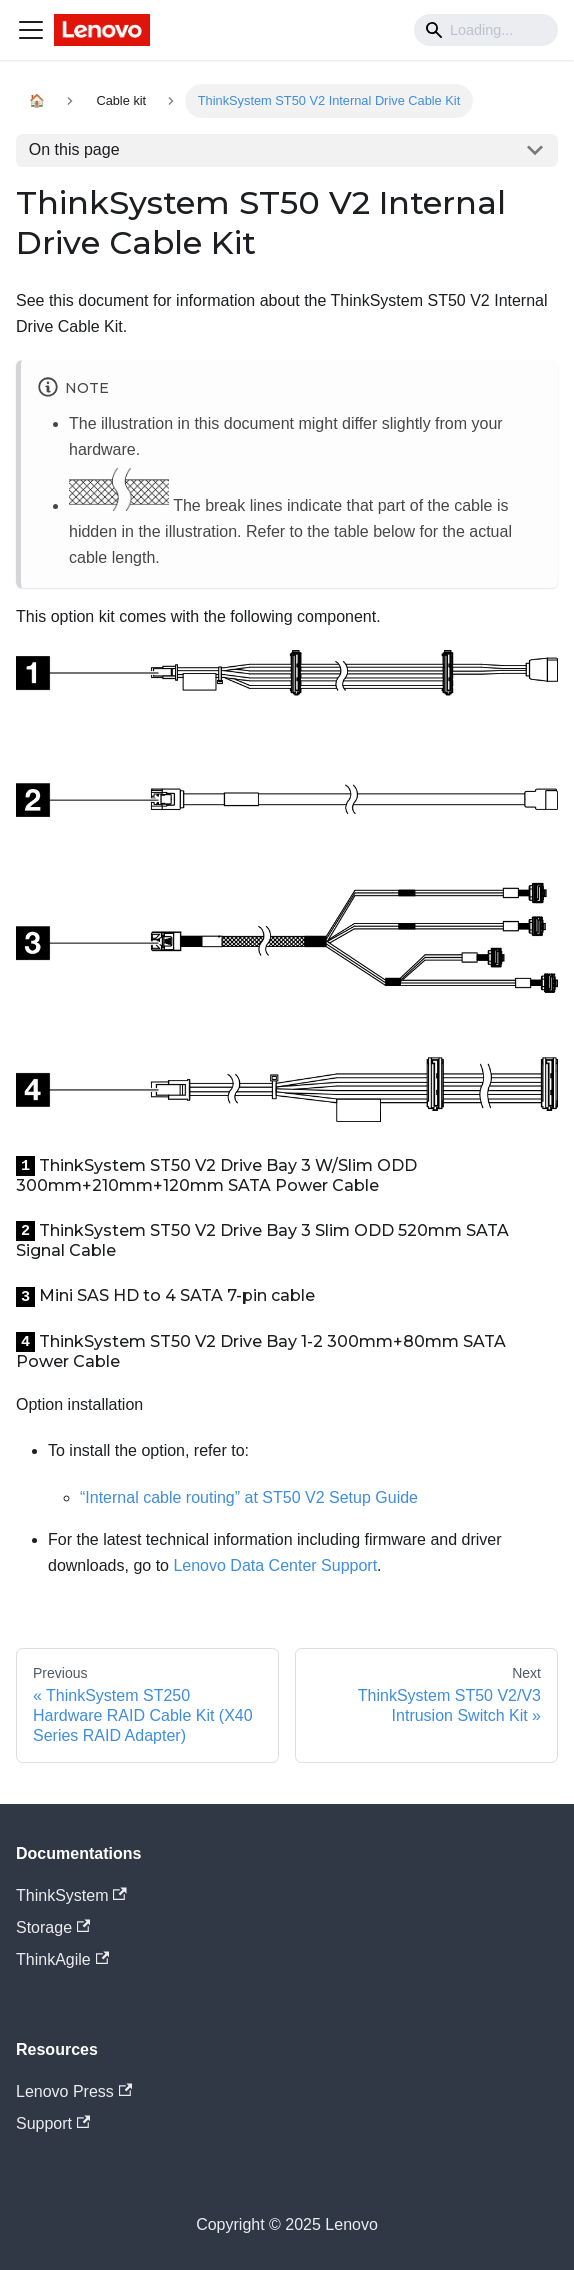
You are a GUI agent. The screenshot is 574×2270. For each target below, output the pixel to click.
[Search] (486, 30)
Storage (53, 1927)
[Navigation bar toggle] (31, 30)
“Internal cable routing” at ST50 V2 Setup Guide (249, 1497)
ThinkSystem (71, 1895)
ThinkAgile (62, 1959)
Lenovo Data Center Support (275, 1565)
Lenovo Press (74, 2091)
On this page (74, 149)
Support (53, 2123)
